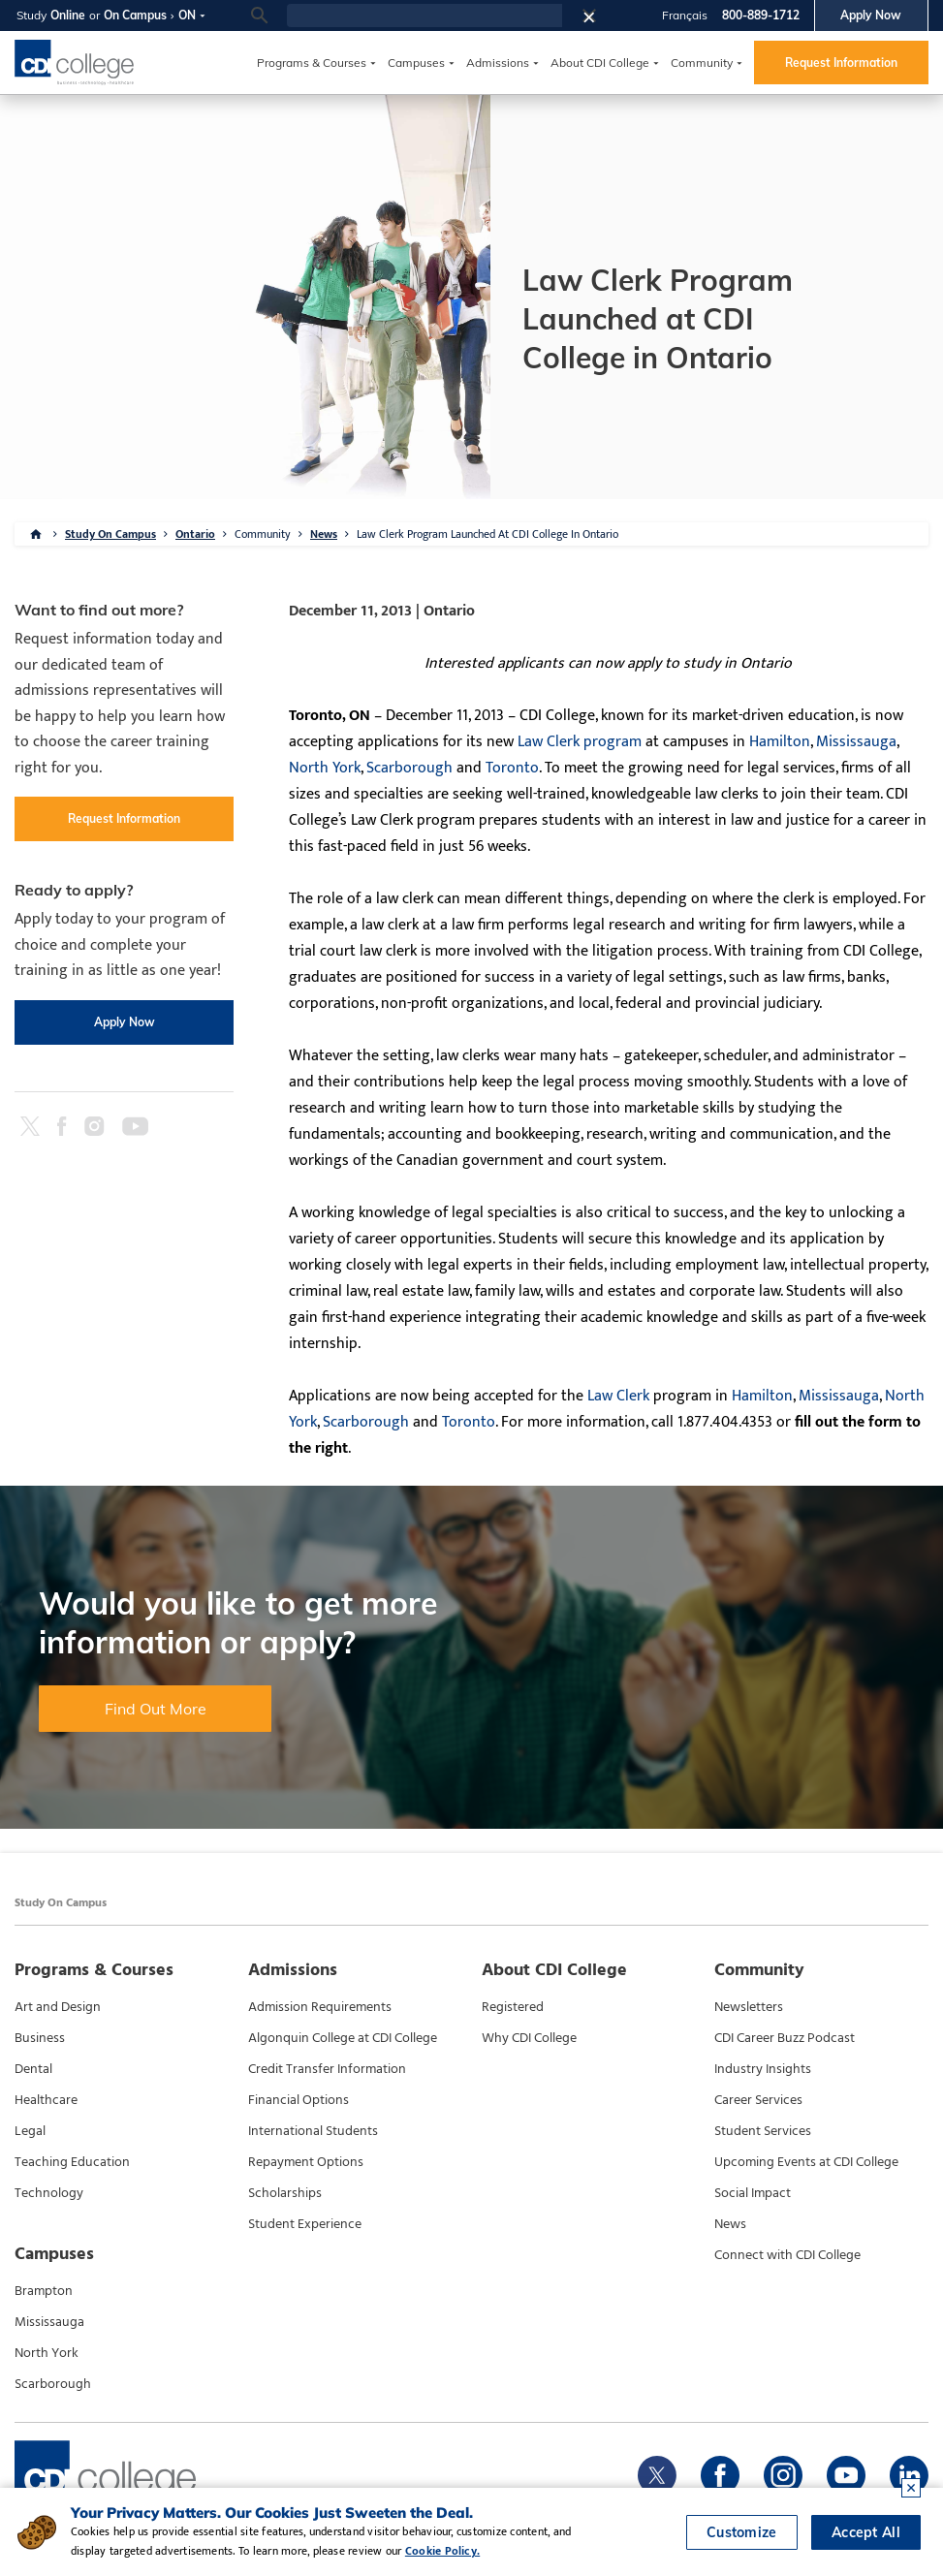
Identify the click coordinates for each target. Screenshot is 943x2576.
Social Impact (752, 2193)
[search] (424, 15)
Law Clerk (618, 1396)
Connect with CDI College (787, 2255)
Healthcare (46, 2100)
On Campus (135, 15)
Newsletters (748, 2007)
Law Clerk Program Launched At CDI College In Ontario (487, 534)
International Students (313, 2131)
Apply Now (870, 15)
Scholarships (285, 2193)
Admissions (497, 62)
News (323, 534)
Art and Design (58, 2007)
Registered (513, 2007)
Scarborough (409, 768)
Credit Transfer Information (327, 2069)
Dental (33, 2069)
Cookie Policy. (442, 2550)
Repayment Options (305, 2162)
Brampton (44, 2291)
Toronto (512, 768)
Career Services (758, 2100)
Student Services (762, 2131)
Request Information (841, 62)
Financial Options (298, 2100)
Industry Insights (762, 2069)
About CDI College (599, 62)
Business (40, 2038)
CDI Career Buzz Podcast (784, 2038)
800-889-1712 (761, 15)
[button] (595, 15)
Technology (49, 2193)
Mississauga (856, 742)
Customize (742, 2532)
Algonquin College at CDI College (342, 2038)
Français (684, 15)
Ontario (195, 534)
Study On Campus (110, 534)
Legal (30, 2131)
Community (702, 62)
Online (67, 15)
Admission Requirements (320, 2007)
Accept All (866, 2532)
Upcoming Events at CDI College (806, 2162)
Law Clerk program (580, 742)
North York (325, 768)
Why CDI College (529, 2038)
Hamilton (779, 742)
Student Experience (304, 2224)
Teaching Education (72, 2162)
